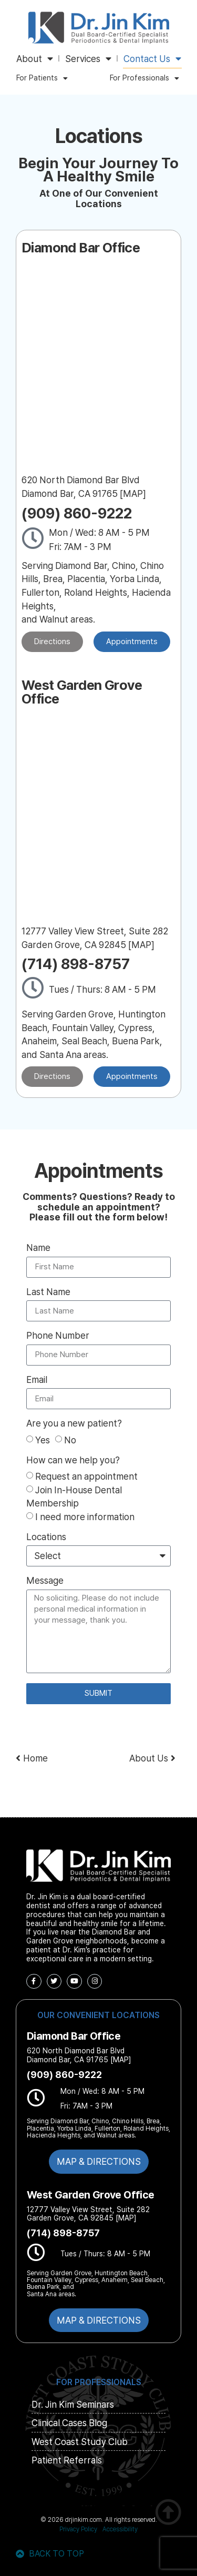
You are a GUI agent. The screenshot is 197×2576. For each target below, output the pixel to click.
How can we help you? (73, 1460)
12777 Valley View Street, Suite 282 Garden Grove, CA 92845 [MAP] (88, 2214)
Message (45, 1581)
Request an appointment (86, 1476)
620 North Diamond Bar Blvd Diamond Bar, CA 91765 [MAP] (79, 2055)
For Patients (42, 78)
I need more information (84, 1516)
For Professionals (144, 78)
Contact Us (152, 59)
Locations (46, 1537)
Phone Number (57, 1336)
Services (88, 59)
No (70, 1439)
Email (36, 1380)
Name (38, 1248)
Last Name (48, 1292)
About (34, 59)
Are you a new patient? (74, 1424)
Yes (42, 1439)
